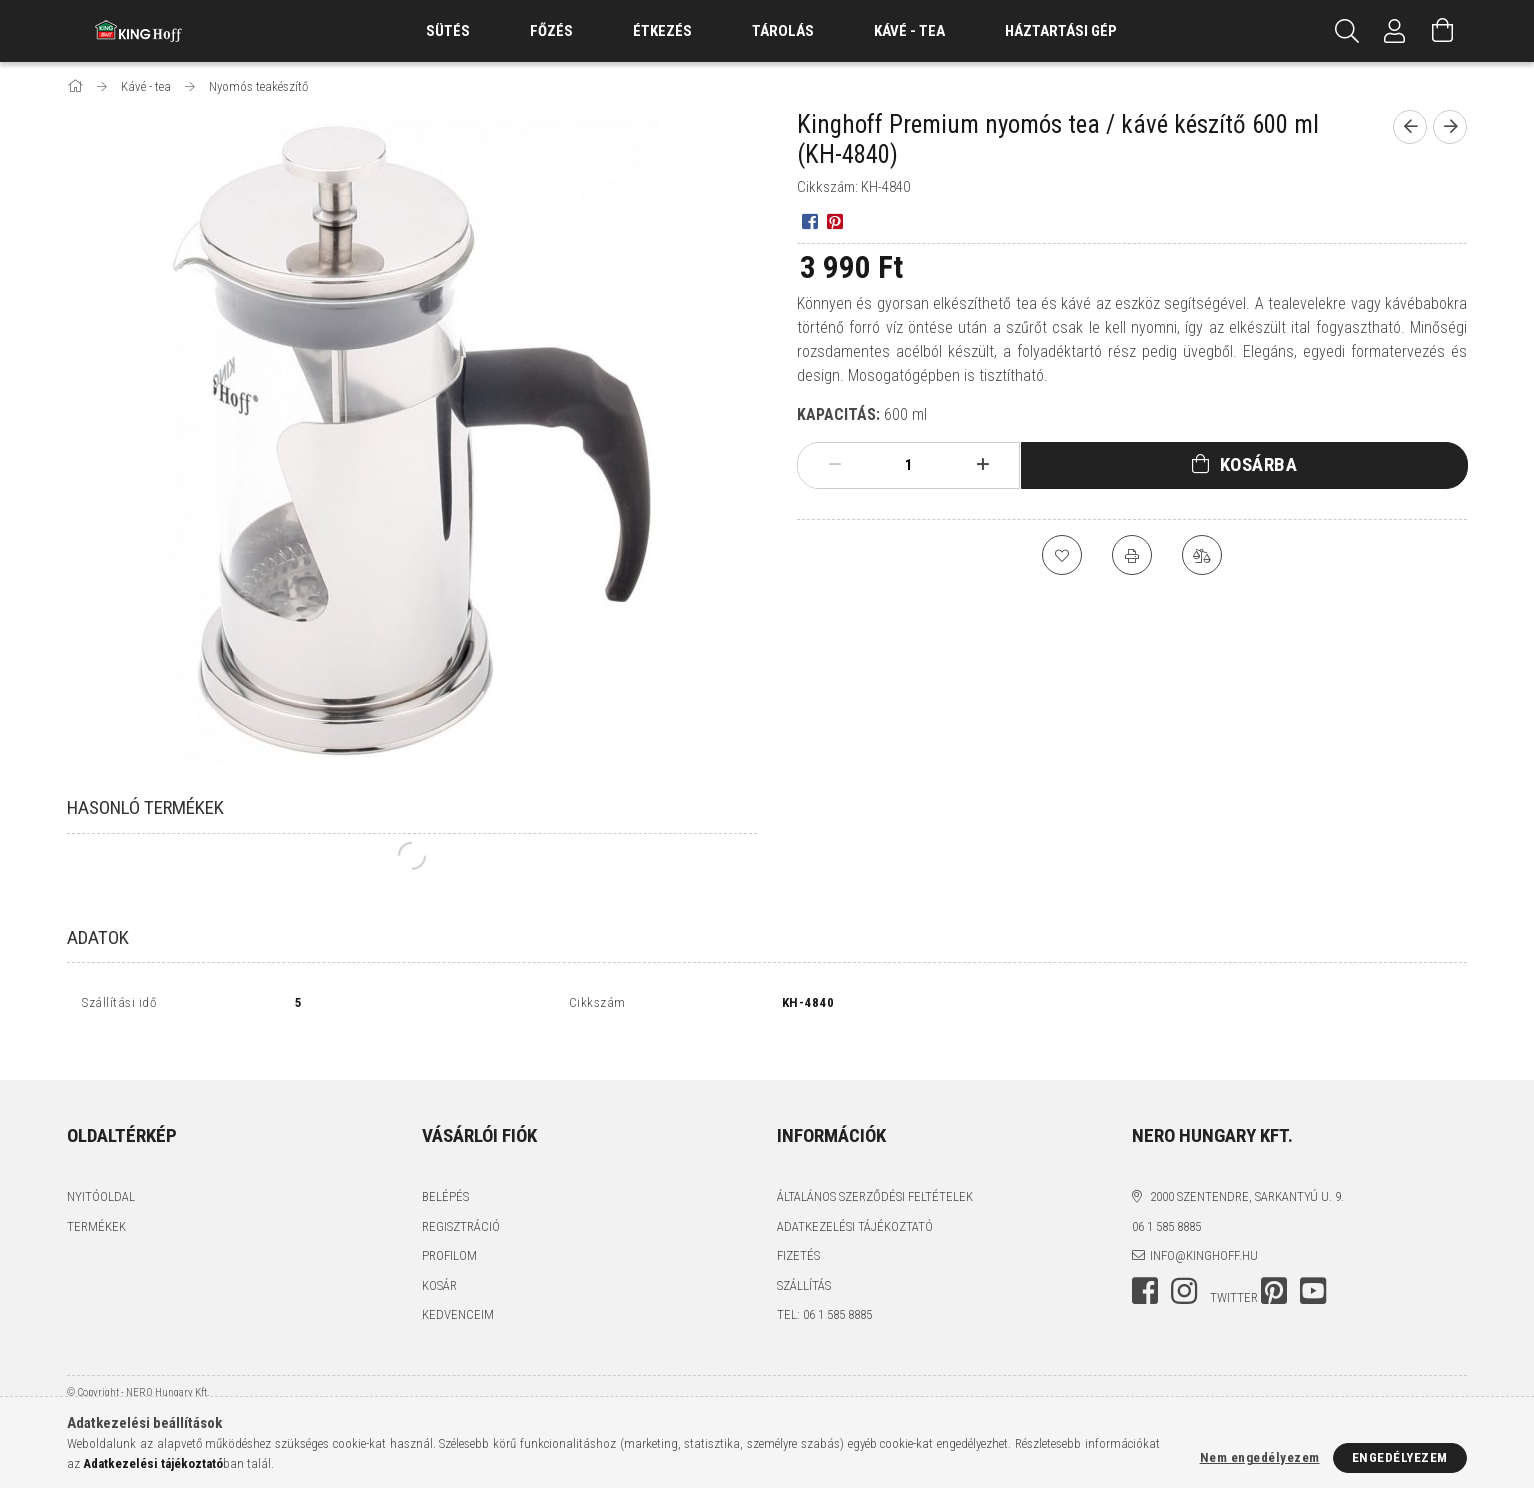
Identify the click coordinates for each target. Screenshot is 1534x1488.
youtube (1313, 1269)
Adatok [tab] (98, 937)
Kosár (439, 1263)
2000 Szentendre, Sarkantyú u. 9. (1247, 1174)
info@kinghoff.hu (1204, 1233)
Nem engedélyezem (1260, 1457)
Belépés (445, 1174)
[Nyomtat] (1132, 555)
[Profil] (1395, 31)
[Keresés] (1347, 31)
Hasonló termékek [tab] (145, 807)
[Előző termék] (1410, 127)
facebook (1145, 1269)
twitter (1234, 1275)
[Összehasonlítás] (1202, 555)
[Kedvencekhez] (1062, 555)
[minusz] (835, 465)
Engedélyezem (1400, 1457)
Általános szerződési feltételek (875, 1174)
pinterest (1274, 1269)
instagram (1184, 1269)
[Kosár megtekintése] (1443, 31)
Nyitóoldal (101, 1174)
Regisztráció (461, 1204)
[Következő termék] (1450, 127)
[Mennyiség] (909, 465)
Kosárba (1259, 464)
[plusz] (983, 465)
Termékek (96, 1204)
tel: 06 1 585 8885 (824, 1292)
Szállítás (804, 1263)
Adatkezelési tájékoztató (855, 1204)
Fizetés (798, 1233)
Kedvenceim (458, 1292)
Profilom (449, 1233)
